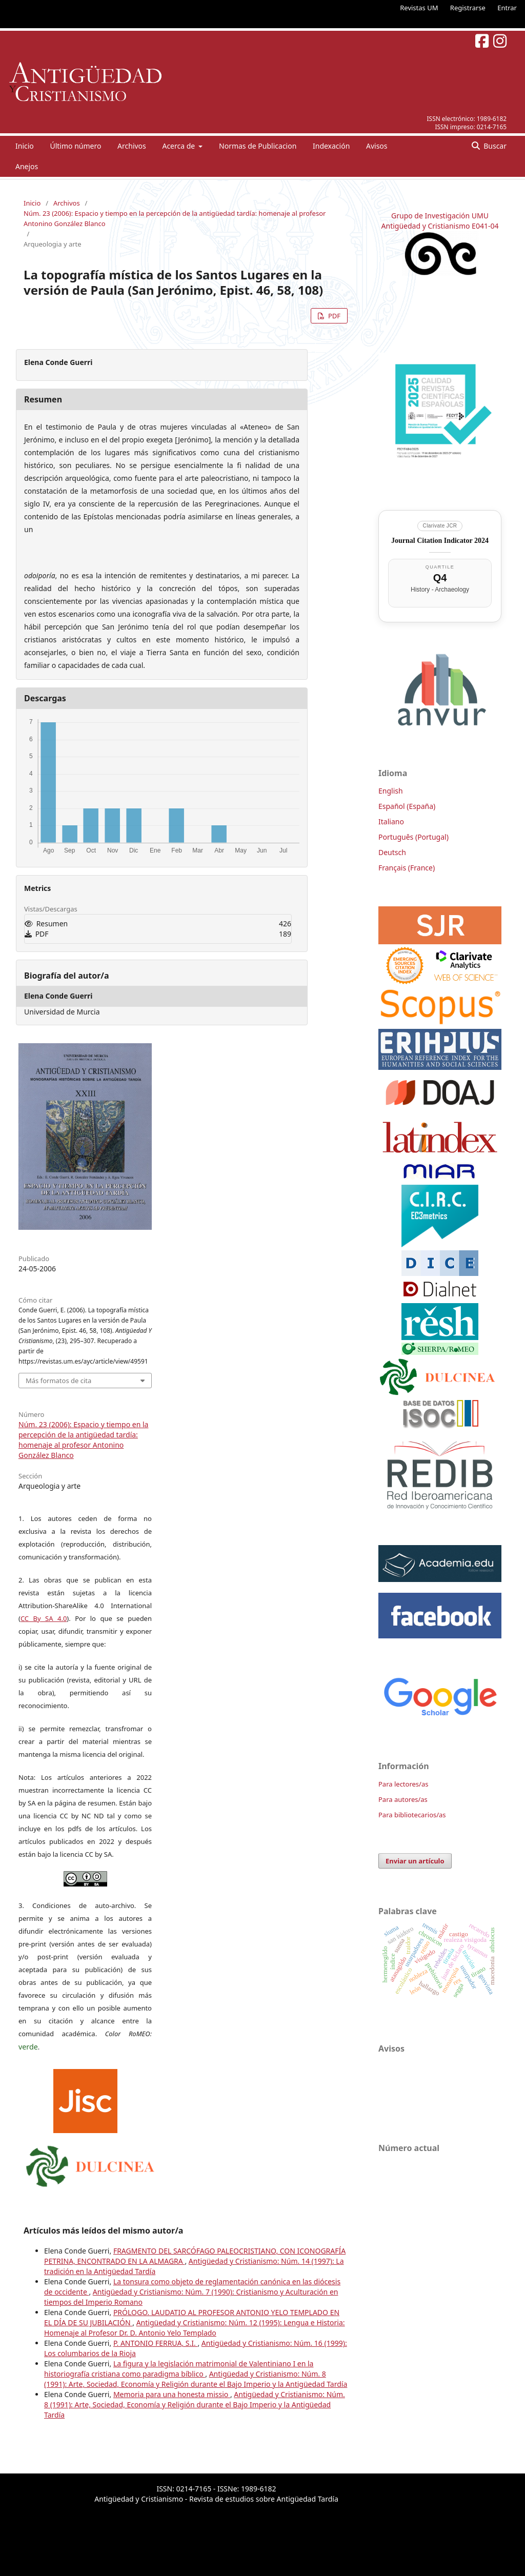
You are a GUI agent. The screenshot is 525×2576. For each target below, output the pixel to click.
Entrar (507, 7)
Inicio (24, 146)
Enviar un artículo (415, 1860)
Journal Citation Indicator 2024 (440, 540)
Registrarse (468, 7)
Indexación (331, 146)
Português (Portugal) (413, 837)
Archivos (131, 146)
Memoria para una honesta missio (171, 2394)
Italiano (391, 821)
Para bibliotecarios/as (412, 1814)
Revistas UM (419, 7)
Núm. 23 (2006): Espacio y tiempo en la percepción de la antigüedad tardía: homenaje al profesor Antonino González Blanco (175, 218)
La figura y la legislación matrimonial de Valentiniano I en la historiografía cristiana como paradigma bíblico (178, 2369)
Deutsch (392, 852)
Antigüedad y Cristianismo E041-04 (440, 226)
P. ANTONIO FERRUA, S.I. (155, 2343)
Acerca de (179, 146)
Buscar (494, 146)
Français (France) (406, 868)
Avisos (377, 146)
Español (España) (406, 806)
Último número (75, 146)
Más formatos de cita (58, 1380)
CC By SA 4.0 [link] (44, 1618)
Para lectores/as (403, 1784)
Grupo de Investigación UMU (440, 215)
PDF (333, 315)
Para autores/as (403, 1799)
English (390, 791)
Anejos (26, 166)
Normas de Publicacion (257, 146)
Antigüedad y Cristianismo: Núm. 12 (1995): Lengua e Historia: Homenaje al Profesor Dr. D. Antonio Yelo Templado (194, 2328)
